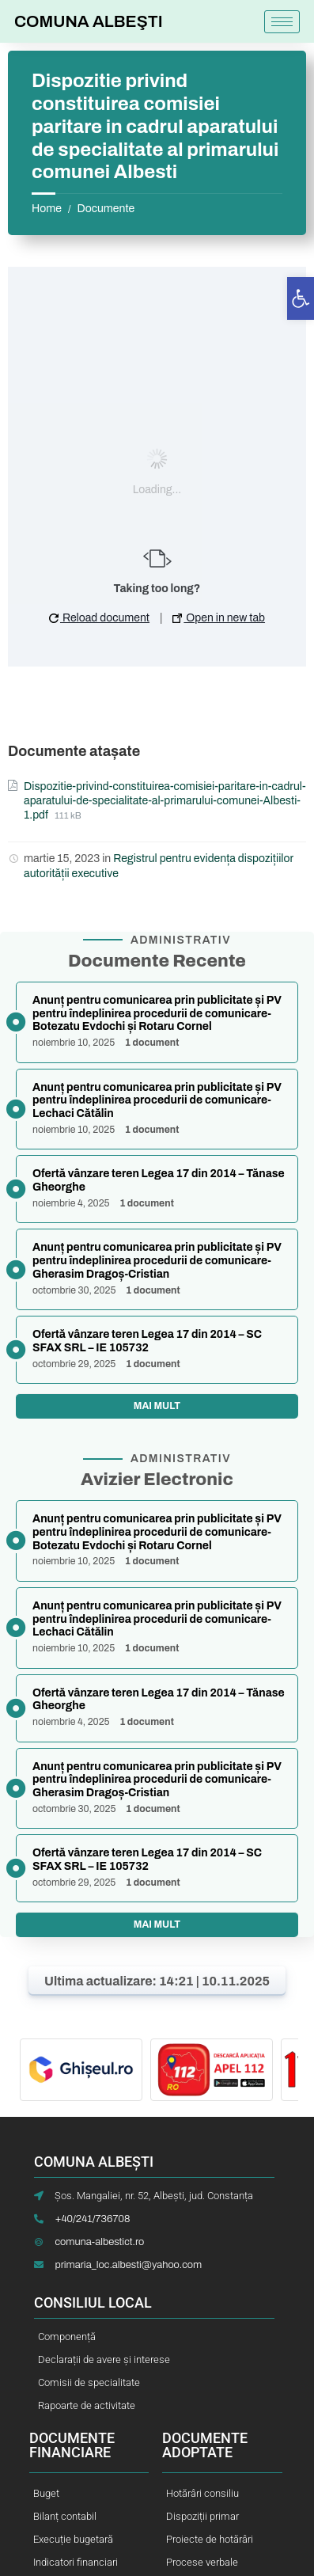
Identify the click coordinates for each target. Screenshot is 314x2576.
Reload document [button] (99, 618)
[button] (300, 298)
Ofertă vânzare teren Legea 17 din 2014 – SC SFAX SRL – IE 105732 (147, 1341)
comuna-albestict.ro (99, 2241)
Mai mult (157, 1405)
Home (47, 209)
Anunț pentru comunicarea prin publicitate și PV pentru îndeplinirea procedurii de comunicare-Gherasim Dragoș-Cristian (157, 1260)
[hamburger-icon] (282, 21)
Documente (105, 209)
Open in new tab (218, 618)
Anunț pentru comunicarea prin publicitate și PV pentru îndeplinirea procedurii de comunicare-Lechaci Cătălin (157, 1100)
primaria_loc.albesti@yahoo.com (128, 2264)
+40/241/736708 (92, 2219)
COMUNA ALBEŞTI (88, 21)
